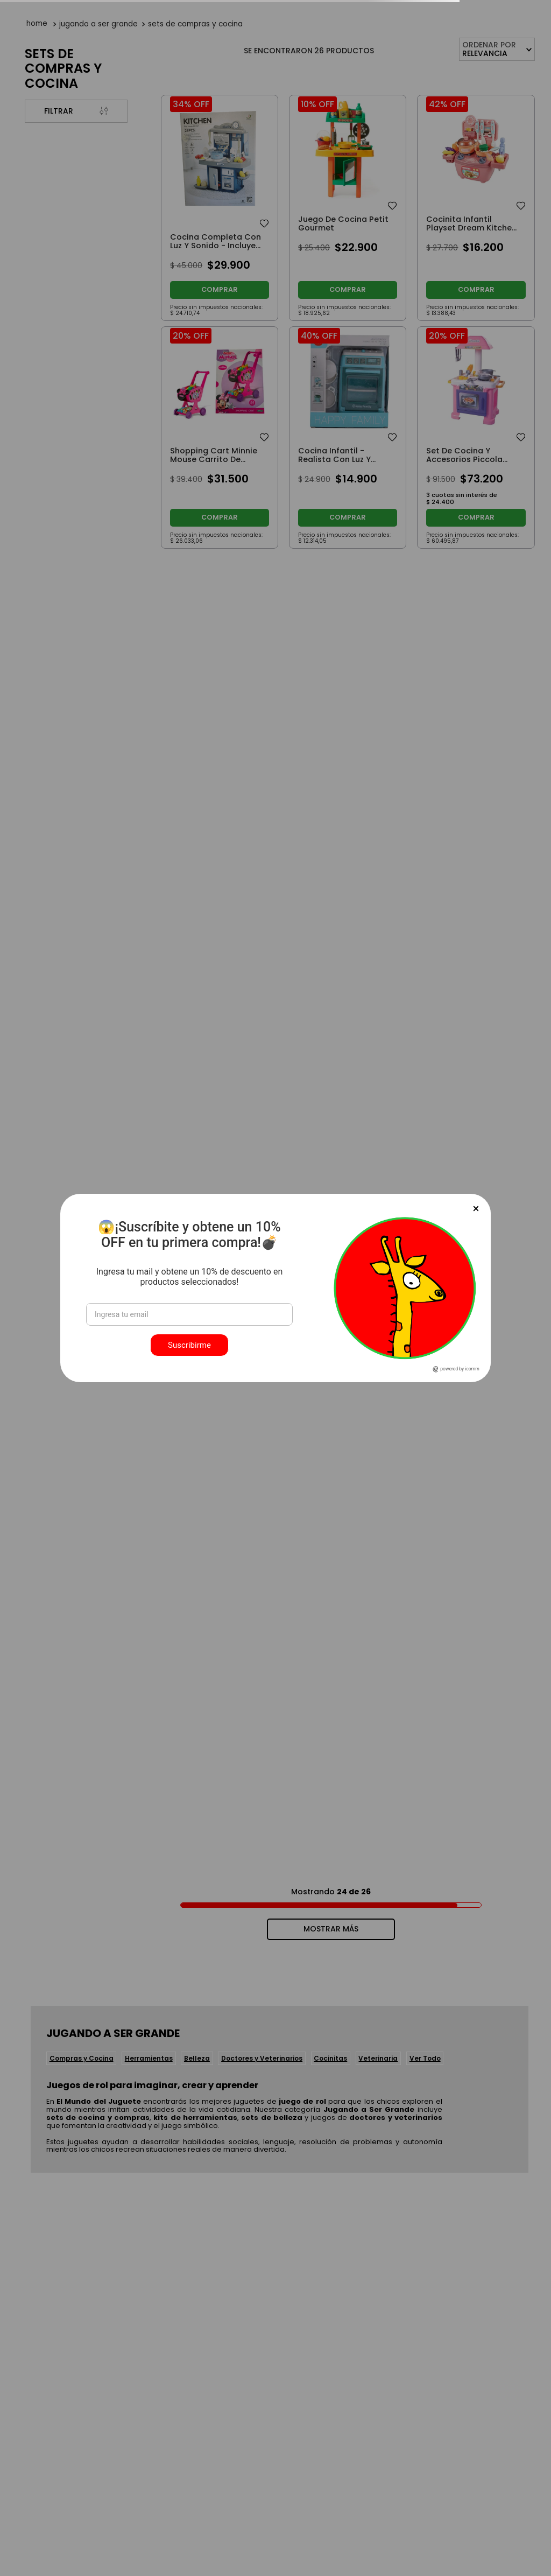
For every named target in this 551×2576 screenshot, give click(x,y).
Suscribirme (189, 1345)
